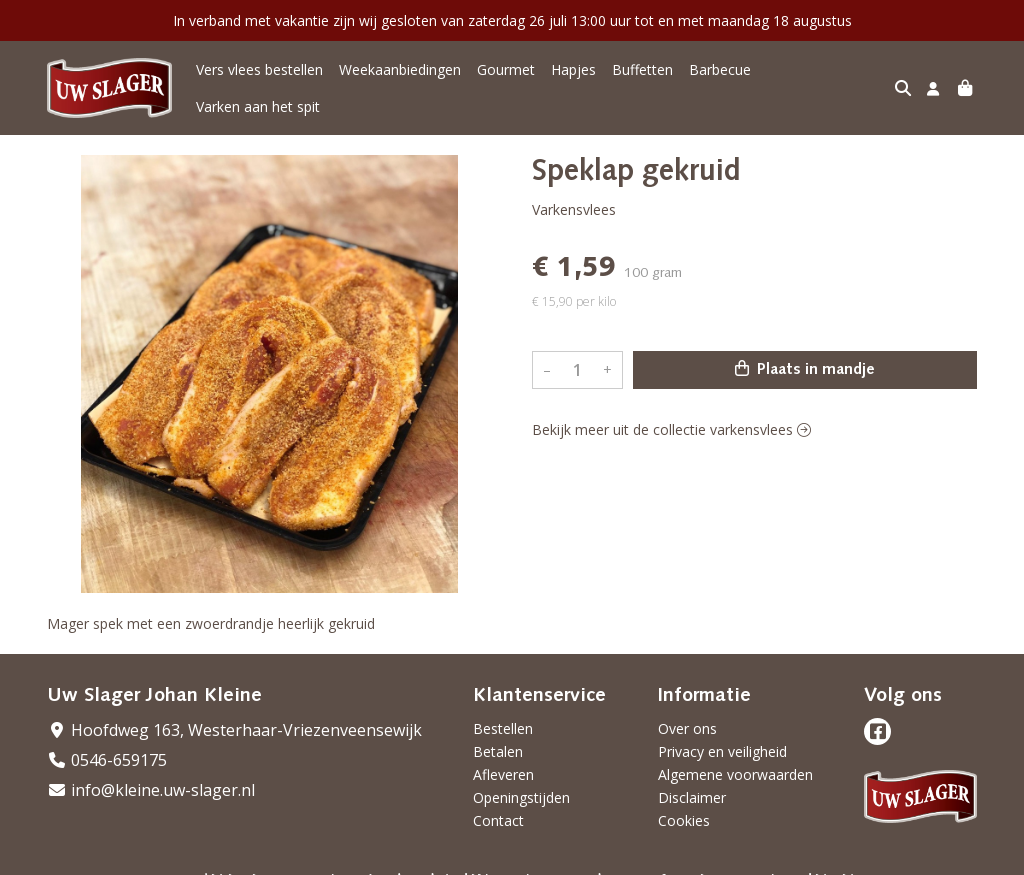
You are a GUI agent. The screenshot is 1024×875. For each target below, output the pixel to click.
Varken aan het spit (829, 81)
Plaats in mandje (805, 355)
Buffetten (642, 81)
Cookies (684, 806)
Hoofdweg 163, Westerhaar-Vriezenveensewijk (234, 716)
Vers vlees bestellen (259, 81)
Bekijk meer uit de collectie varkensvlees (671, 415)
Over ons (687, 714)
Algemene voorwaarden (735, 760)
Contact (498, 806)
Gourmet (506, 81)
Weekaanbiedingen (400, 81)
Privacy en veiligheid (722, 737)
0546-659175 (107, 746)
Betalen (498, 737)
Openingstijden (521, 783)
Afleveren (503, 760)
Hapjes (573, 81)
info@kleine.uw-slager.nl (151, 776)
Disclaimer (692, 783)
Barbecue (720, 81)
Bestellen (503, 714)
